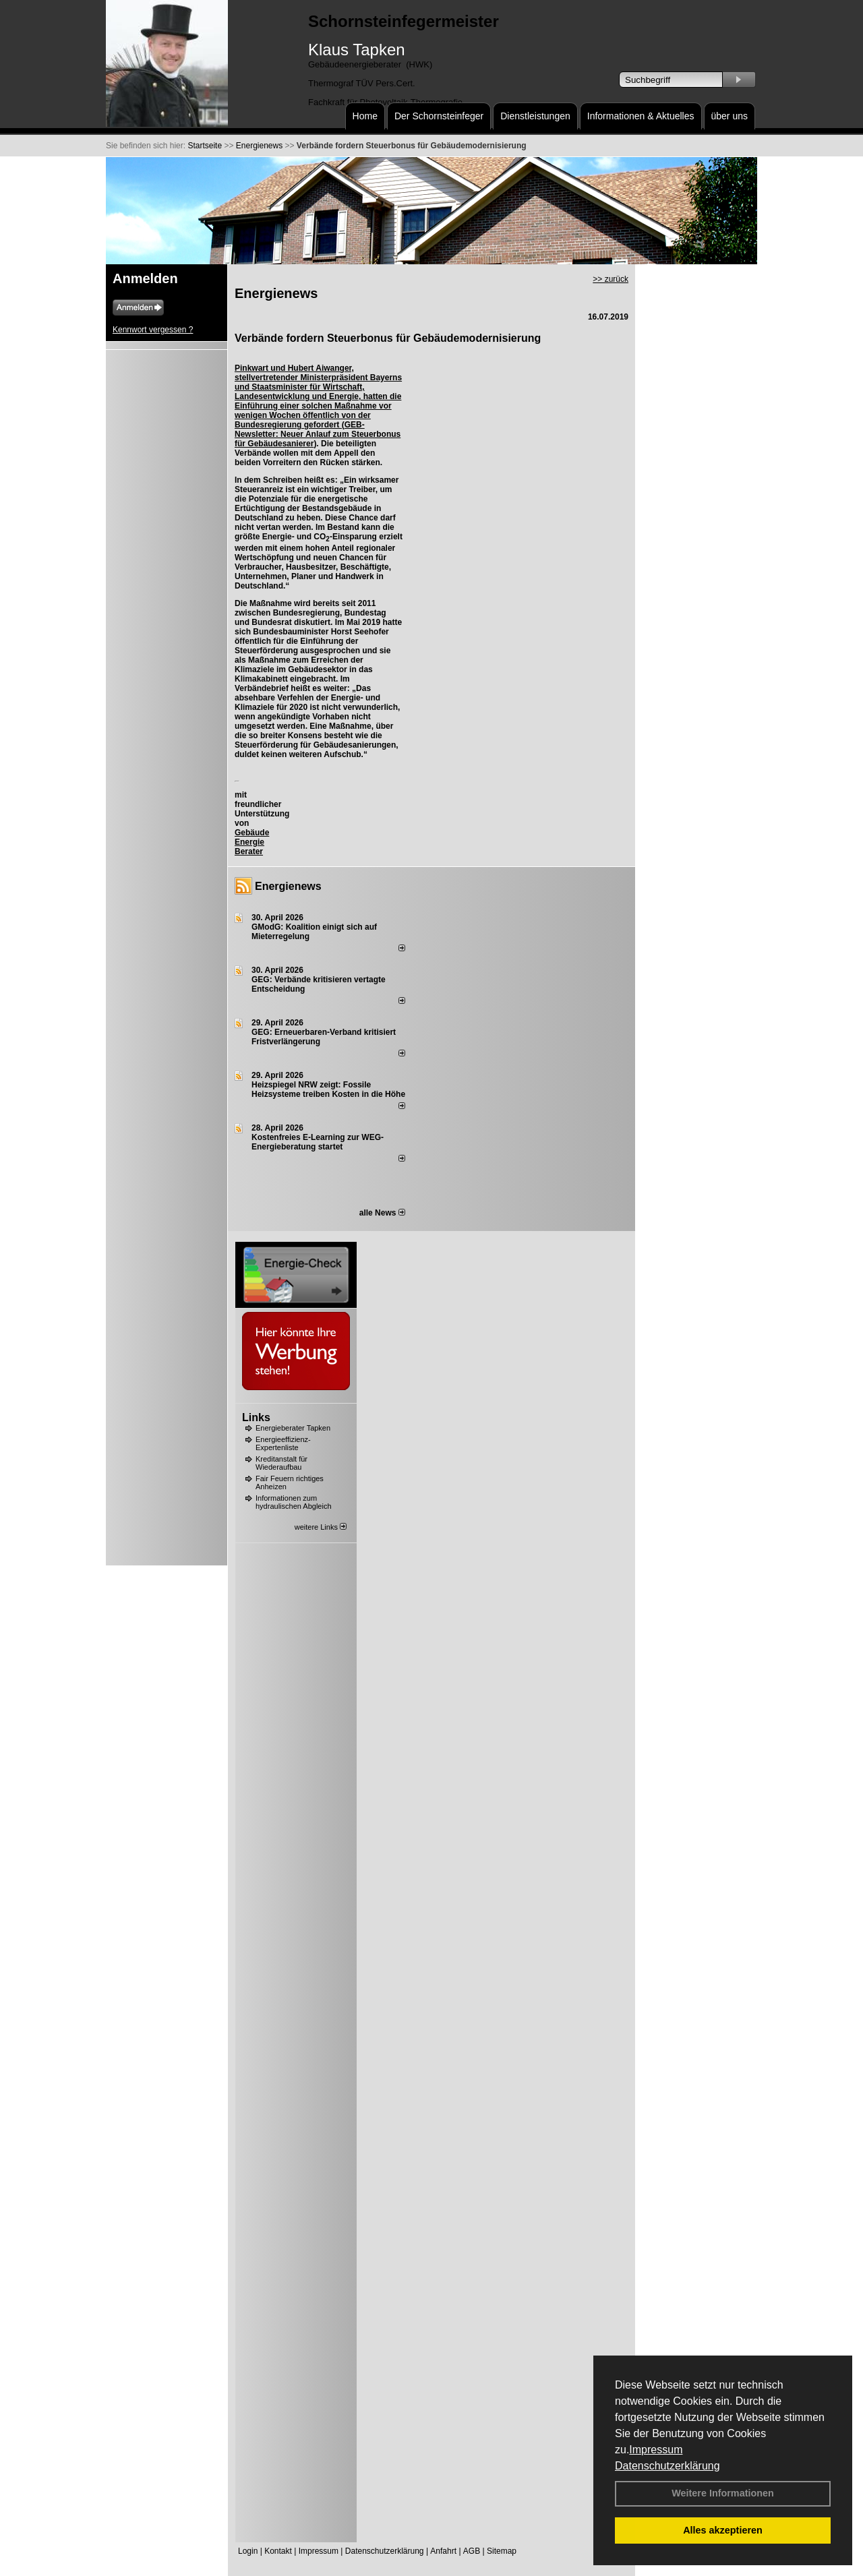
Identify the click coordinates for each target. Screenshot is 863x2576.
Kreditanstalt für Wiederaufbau (281, 1463)
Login (248, 2551)
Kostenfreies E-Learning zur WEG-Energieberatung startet (317, 1142)
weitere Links (321, 1527)
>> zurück (610, 279)
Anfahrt (443, 2551)
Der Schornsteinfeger (438, 116)
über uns (729, 116)
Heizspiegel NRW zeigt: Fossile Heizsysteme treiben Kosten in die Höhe (328, 1089)
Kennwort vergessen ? (153, 329)
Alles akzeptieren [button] (723, 2530)
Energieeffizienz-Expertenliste (283, 1443)
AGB (471, 2551)
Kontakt (278, 2551)
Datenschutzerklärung (667, 2466)
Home (365, 116)
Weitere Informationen (723, 2493)
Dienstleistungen (535, 116)
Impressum (655, 2449)
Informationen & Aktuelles (640, 116)
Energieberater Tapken (293, 1428)
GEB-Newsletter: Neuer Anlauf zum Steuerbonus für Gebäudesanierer (317, 434)
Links (256, 1417)
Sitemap (501, 2551)
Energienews (288, 886)
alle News (382, 1213)
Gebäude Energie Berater (252, 842)
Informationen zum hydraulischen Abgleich (294, 1502)
